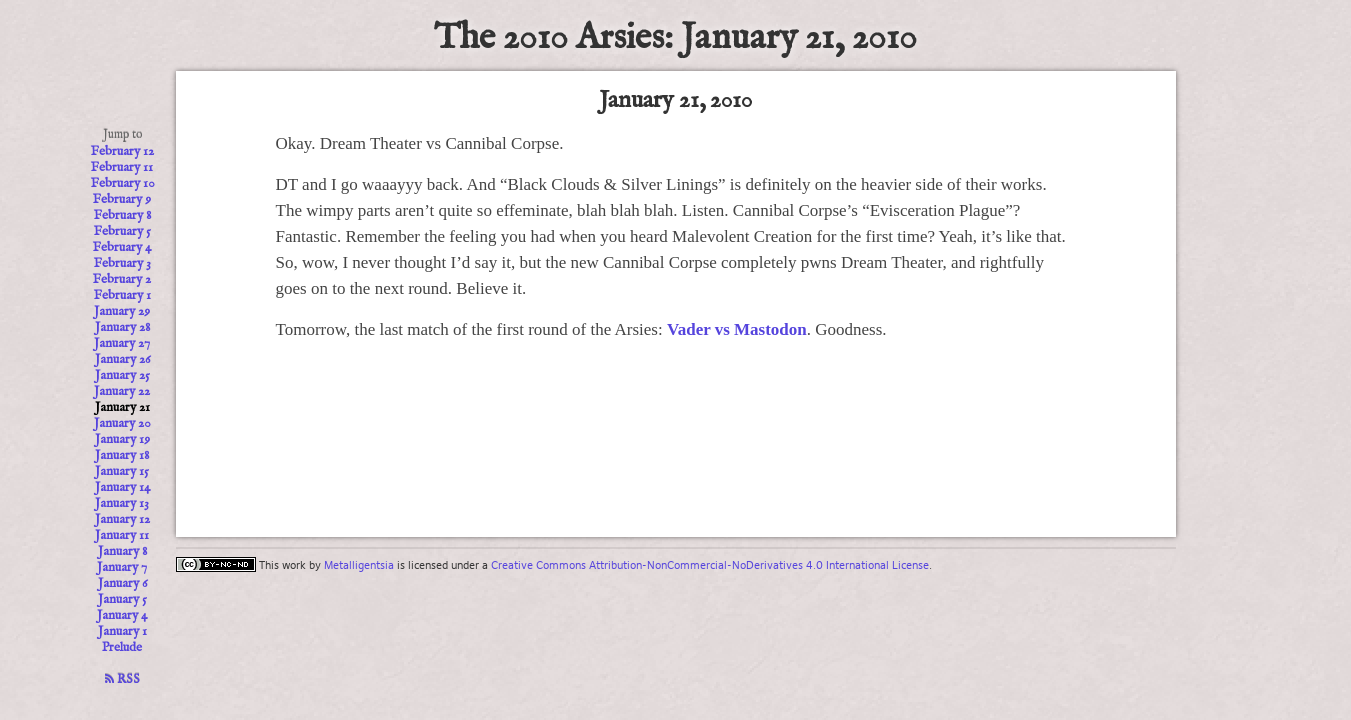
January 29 (122, 312)
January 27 (122, 344)
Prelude (122, 648)
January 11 (122, 536)
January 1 (122, 632)
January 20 (122, 424)
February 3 (122, 264)
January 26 (122, 360)
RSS (122, 680)
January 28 (122, 328)
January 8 (122, 552)
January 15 (122, 472)
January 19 (122, 440)
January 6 (122, 584)
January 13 (122, 504)
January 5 (122, 600)
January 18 (122, 456)
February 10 (122, 184)
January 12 (122, 520)
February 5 (122, 232)
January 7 (122, 568)
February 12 (122, 152)
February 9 (122, 200)
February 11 (122, 168)
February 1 (122, 296)
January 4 (122, 616)
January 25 (122, 376)
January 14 (122, 488)
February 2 (122, 280)
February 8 (122, 216)
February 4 (122, 248)
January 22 (122, 392)
